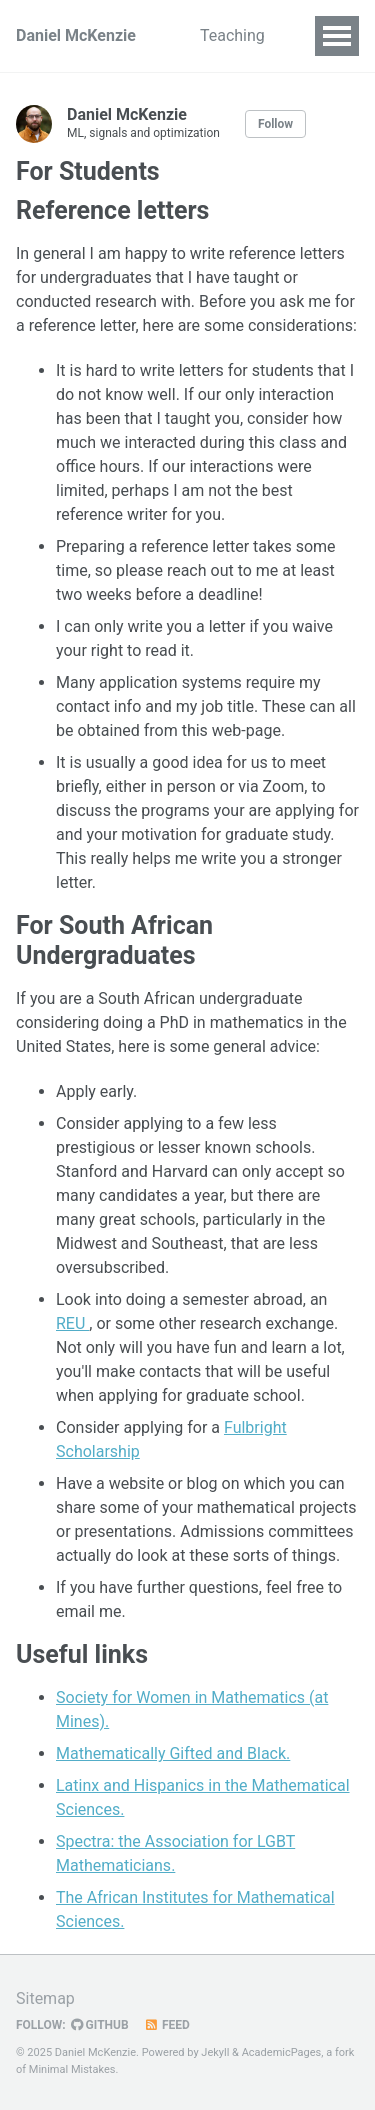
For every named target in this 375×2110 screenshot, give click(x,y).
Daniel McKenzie (76, 35)
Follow (275, 124)
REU (72, 1323)
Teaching (232, 35)
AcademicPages (282, 2052)
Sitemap (45, 1998)
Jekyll (215, 2052)
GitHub (100, 2025)
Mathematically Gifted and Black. (173, 1753)
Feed (167, 2025)
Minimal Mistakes (72, 2069)
